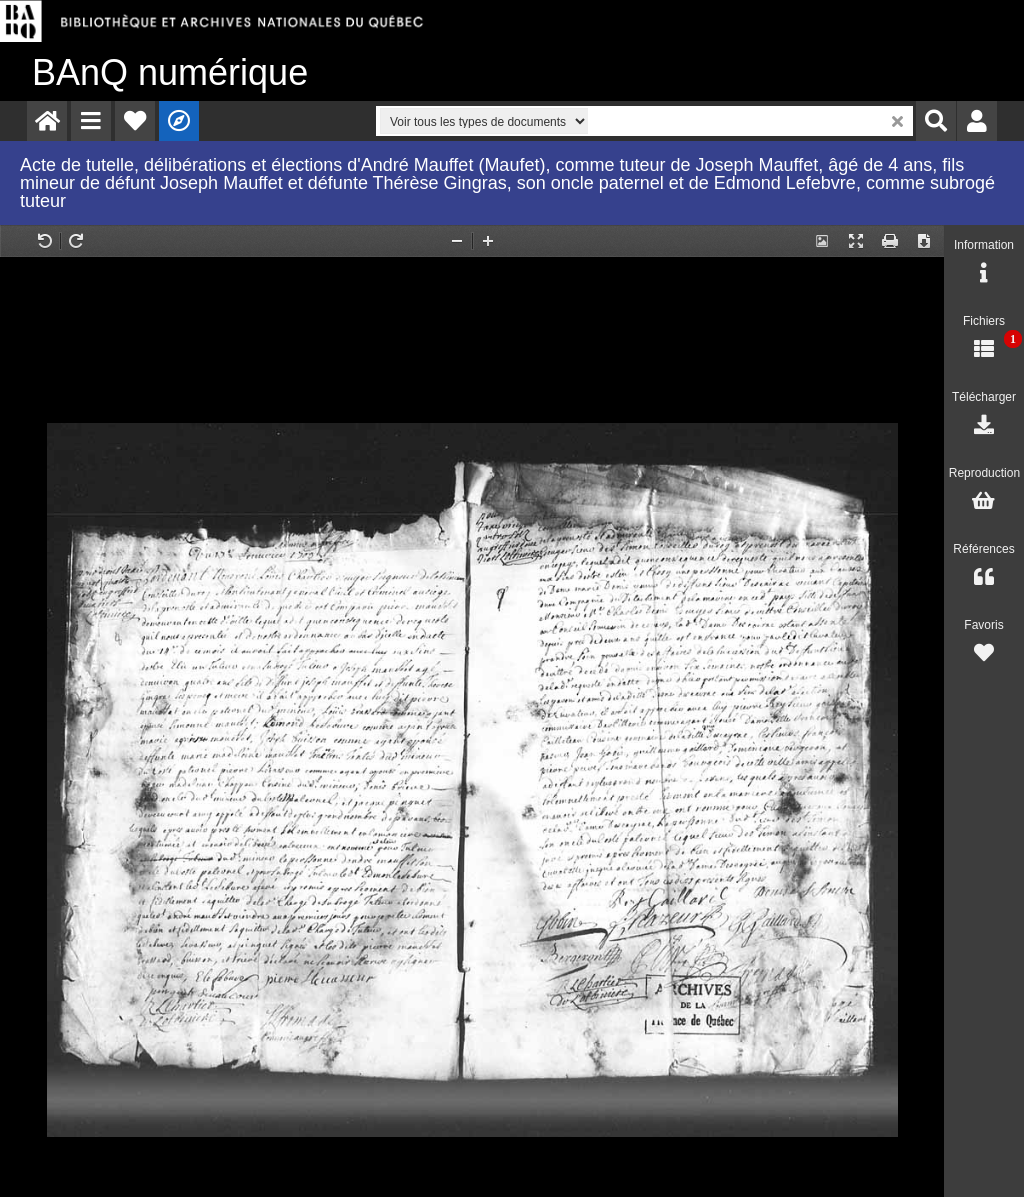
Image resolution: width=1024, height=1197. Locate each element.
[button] (91, 121)
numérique (170, 72)
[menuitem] (47, 121)
